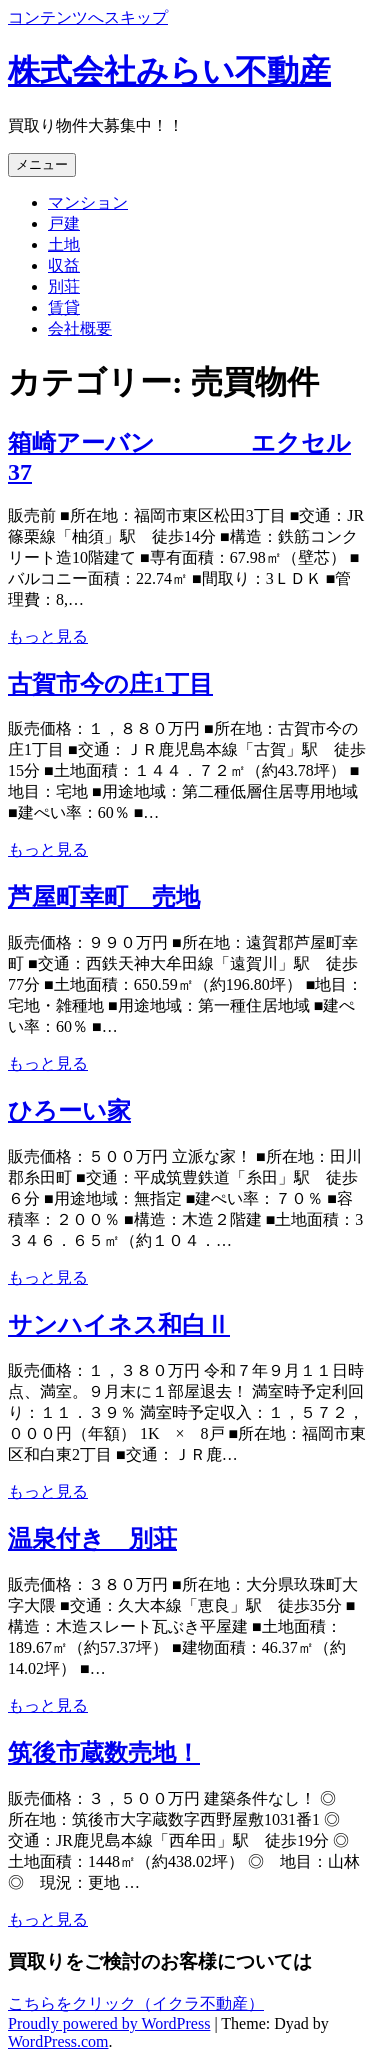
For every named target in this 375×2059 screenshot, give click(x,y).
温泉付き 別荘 (92, 1539)
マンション (88, 202)
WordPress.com (58, 2041)
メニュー (42, 164)
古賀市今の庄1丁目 (110, 684)
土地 (64, 244)
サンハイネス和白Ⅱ (119, 1325)
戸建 (64, 223)
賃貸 (64, 307)
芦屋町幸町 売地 (104, 897)
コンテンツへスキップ (88, 17)
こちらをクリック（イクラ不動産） (136, 2003)
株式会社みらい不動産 (169, 71)
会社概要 (80, 328)
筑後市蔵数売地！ (104, 1753)
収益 (64, 265)
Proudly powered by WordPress (109, 2023)
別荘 (64, 286)
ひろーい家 (69, 1111)
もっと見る (48, 636)
